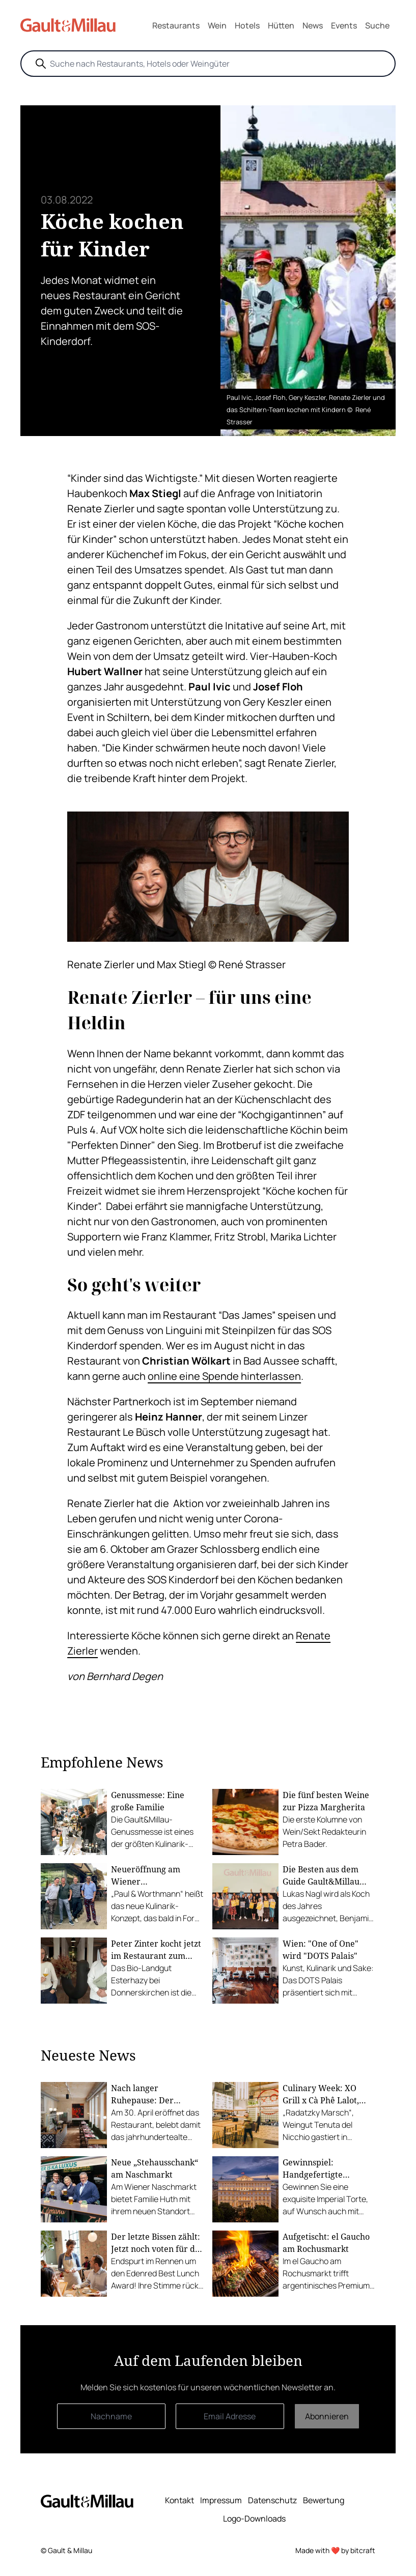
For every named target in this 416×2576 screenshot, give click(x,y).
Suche (377, 25)
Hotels (247, 25)
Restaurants (176, 25)
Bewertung (323, 2500)
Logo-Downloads (254, 2518)
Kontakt (179, 2500)
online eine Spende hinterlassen (224, 1376)
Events (344, 25)
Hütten (281, 25)
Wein (217, 25)
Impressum (221, 2500)
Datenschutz (272, 2500)
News (312, 25)
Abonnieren (327, 2416)
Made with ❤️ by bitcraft (335, 2550)
